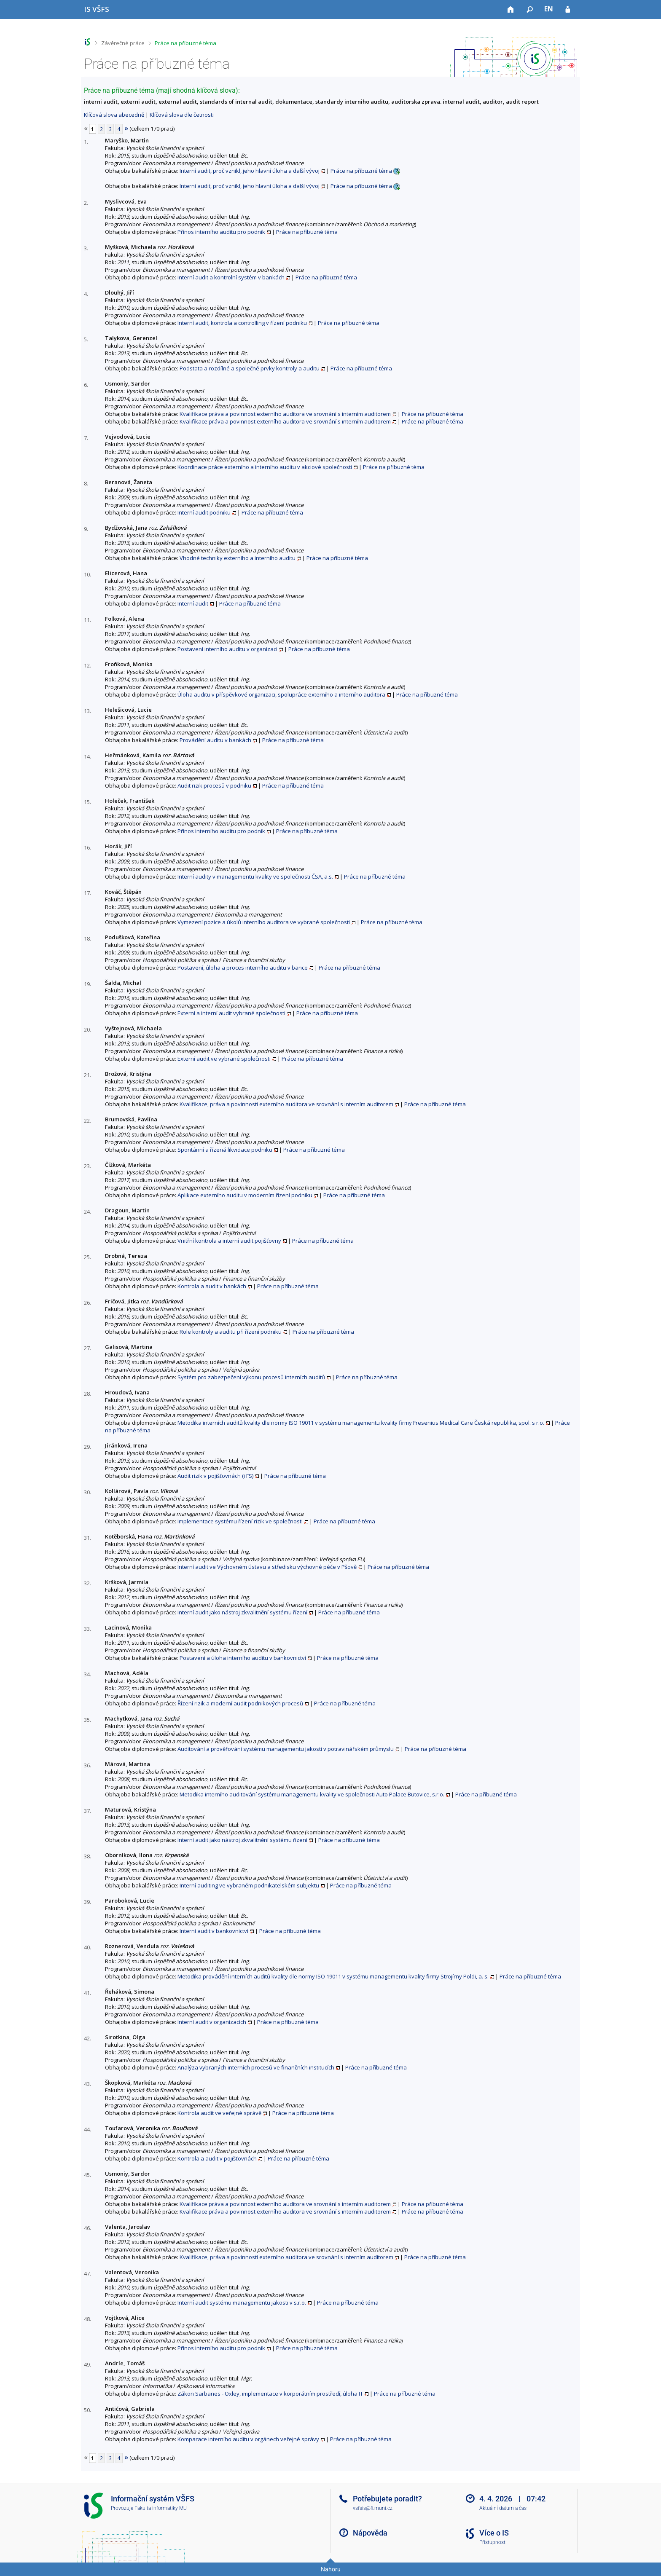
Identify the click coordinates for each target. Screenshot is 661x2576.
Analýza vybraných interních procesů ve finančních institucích (255, 2067)
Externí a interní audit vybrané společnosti (231, 1013)
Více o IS (494, 2532)
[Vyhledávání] (529, 9)
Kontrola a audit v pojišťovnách (217, 2158)
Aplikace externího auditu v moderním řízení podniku (244, 1195)
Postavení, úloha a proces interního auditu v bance (242, 967)
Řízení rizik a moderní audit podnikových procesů (240, 1703)
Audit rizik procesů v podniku (214, 785)
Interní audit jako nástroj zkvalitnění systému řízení (242, 1612)
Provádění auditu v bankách (215, 740)
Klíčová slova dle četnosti (182, 114)
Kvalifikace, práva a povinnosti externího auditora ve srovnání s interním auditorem (286, 1104)
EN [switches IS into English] (548, 8)
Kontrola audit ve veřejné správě (219, 2113)
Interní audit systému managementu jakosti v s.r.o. (241, 2302)
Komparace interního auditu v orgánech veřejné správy (248, 2439)
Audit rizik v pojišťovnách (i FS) (215, 1476)
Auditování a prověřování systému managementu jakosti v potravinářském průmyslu (285, 1749)
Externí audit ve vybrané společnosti (224, 1058)
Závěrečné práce (123, 43)
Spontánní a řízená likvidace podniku (224, 1149)
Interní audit (192, 603)
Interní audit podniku (204, 512)
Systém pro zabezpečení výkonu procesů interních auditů (251, 1377)
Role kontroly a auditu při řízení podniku (231, 1331)
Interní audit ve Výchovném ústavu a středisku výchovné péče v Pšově (267, 1567)
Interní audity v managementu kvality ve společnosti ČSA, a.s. (255, 876)
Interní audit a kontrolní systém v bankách (231, 277)
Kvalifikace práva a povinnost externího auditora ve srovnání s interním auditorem (285, 414)
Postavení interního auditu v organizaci (227, 649)
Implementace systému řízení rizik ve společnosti (240, 1521)
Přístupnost (492, 2542)
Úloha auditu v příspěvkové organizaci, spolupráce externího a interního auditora (281, 694)
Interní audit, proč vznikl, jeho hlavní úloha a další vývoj (250, 170)
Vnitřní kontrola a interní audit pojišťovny (229, 1240)
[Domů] (510, 9)
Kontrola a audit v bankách (211, 1286)
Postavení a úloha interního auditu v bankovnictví (243, 1658)
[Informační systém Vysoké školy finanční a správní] (96, 9)
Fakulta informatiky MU (160, 2508)
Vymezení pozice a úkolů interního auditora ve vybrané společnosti (263, 922)
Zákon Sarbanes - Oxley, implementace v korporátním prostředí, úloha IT (270, 2393)
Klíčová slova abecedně (114, 114)
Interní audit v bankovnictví (214, 1931)
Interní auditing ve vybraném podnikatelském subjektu (249, 1885)
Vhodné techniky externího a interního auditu (238, 558)
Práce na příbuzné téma (185, 43)
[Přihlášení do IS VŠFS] (567, 9)
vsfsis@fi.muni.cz (372, 2508)
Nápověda (370, 2532)
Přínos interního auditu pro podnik (221, 232)
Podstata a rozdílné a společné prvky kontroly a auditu (250, 368)
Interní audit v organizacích (211, 2022)
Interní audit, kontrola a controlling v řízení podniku (242, 323)
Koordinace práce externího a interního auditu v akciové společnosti (264, 467)
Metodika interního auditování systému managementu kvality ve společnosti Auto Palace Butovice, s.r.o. (312, 1794)
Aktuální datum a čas (503, 2508)
